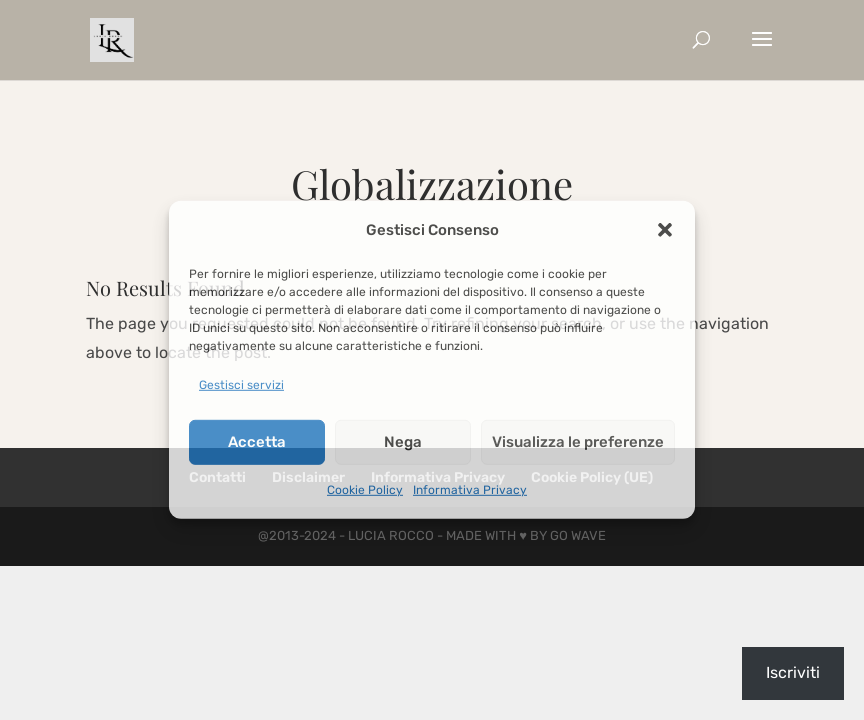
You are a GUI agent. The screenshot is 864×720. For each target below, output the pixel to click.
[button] (665, 230)
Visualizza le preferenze (578, 442)
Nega (403, 442)
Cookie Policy (365, 489)
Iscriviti (793, 672)
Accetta (257, 442)
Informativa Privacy (470, 489)
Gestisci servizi (241, 385)
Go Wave (578, 535)
